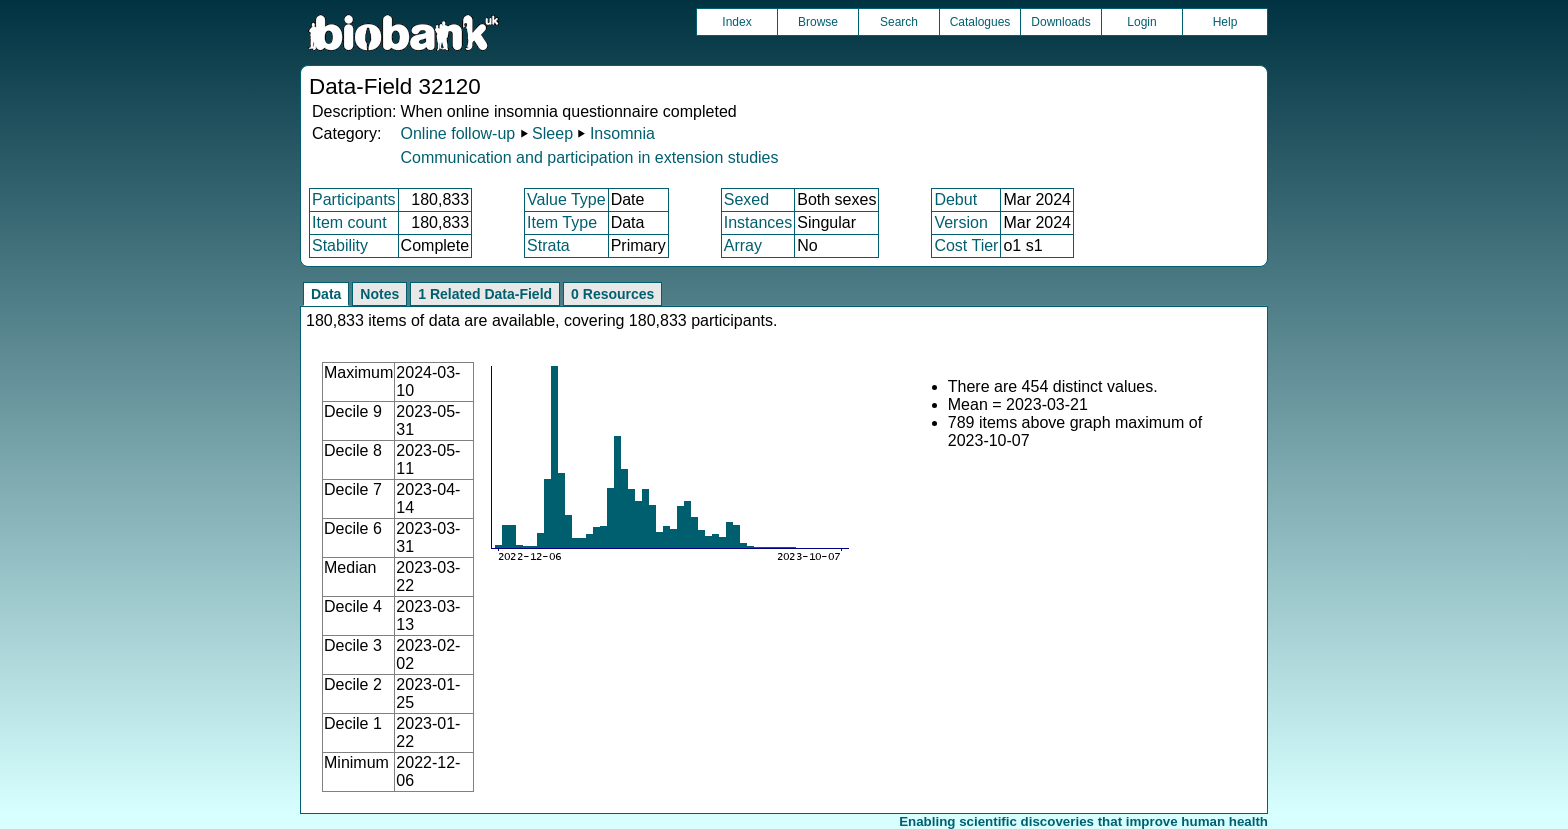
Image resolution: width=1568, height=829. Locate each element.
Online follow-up (457, 133)
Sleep (552, 133)
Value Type (566, 199)
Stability (340, 245)
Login (1141, 22)
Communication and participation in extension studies (589, 157)
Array (743, 245)
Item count (349, 222)
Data (326, 294)
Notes (379, 294)
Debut (955, 199)
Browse (818, 22)
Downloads (1060, 22)
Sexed (746, 199)
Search (899, 22)
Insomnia (622, 133)
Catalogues (980, 22)
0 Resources (612, 294)
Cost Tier (966, 245)
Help (1225, 22)
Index (736, 22)
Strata (548, 245)
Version (960, 222)
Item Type (562, 222)
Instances (758, 222)
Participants (354, 199)
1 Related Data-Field (485, 294)
